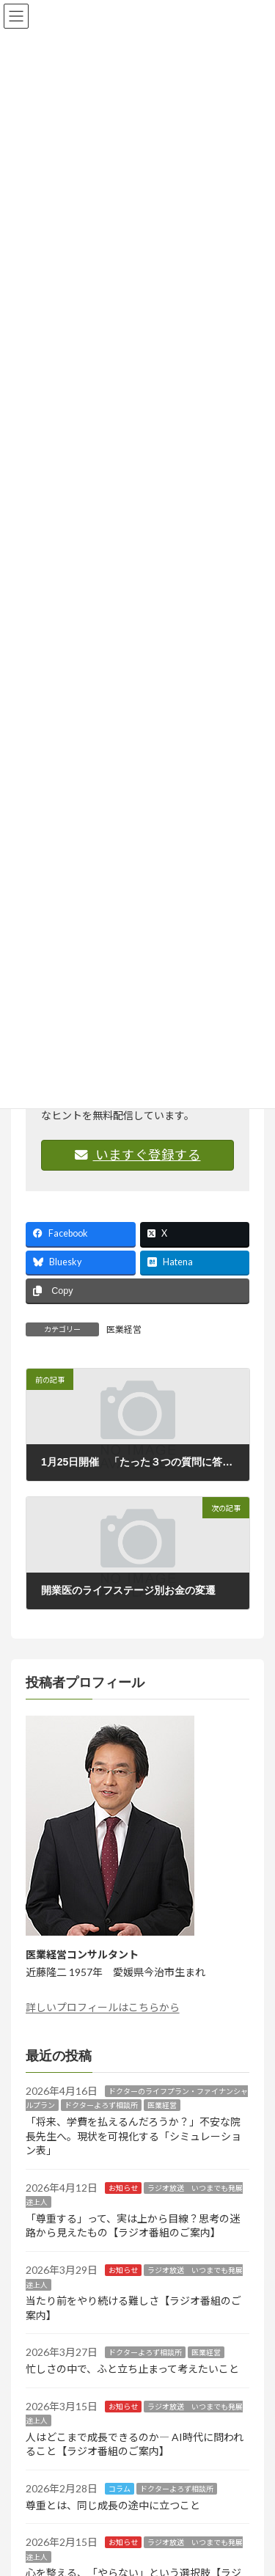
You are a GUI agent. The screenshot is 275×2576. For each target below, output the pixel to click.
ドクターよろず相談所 (101, 2105)
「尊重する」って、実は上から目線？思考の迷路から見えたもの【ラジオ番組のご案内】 (133, 2225)
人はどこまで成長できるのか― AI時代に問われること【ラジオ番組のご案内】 (134, 2444)
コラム (120, 2488)
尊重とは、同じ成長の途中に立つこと (113, 2505)
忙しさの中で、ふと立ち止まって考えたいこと (132, 2369)
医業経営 (124, 1329)
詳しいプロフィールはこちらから (103, 2007)
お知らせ (123, 2188)
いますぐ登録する (138, 1155)
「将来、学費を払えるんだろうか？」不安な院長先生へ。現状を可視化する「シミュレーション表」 (133, 2135)
